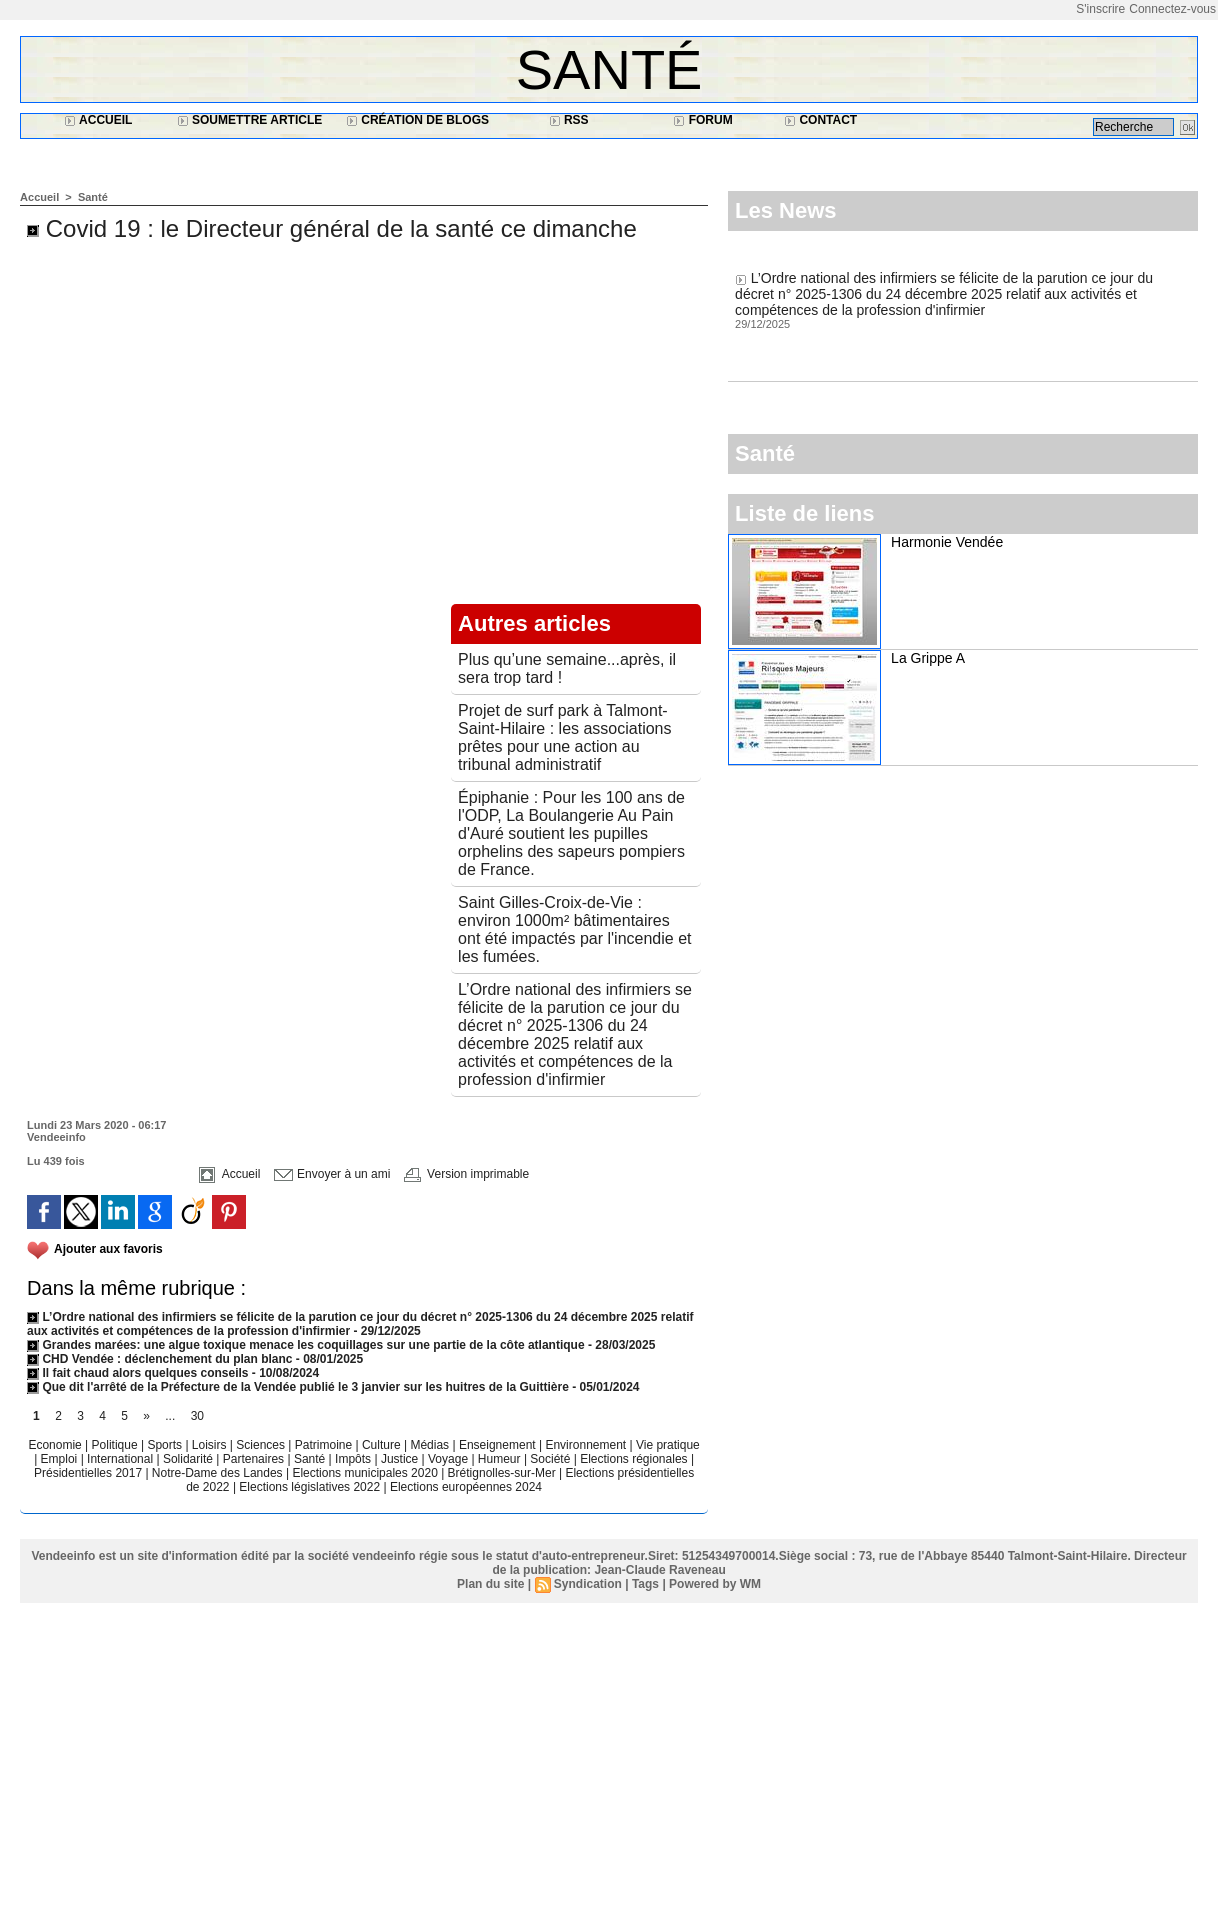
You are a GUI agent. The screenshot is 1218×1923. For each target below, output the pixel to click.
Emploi (61, 1459)
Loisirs (211, 1445)
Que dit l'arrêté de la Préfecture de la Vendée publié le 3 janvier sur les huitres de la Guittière (299, 1387)
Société (550, 1459)
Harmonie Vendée (947, 542)
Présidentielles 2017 (89, 1473)
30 (197, 1416)
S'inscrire (1100, 9)
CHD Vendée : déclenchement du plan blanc (159, 1359)
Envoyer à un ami (332, 1174)
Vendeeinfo (56, 1137)
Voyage (448, 1459)
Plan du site (490, 1584)
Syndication (588, 1584)
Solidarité (189, 1459)
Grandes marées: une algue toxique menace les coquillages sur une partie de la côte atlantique (306, 1345)
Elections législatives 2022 (309, 1487)
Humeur (501, 1459)
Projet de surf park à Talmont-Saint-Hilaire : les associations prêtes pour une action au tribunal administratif (564, 737)
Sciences (262, 1445)
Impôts (353, 1459)
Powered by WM (715, 1584)
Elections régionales (635, 1459)
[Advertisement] (609, 1773)
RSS (569, 120)
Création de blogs (417, 120)
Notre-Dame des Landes (219, 1473)
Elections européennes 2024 (466, 1487)
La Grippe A (928, 658)
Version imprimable (466, 1174)
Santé (609, 69)
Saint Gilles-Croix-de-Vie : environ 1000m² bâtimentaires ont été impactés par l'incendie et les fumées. (574, 929)
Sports (166, 1445)
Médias (431, 1445)
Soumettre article (250, 120)
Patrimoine (325, 1445)
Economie (56, 1445)
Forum (702, 120)
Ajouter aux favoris (108, 1249)
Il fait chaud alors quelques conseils (139, 1373)
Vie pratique (668, 1445)
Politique (116, 1445)
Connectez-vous (1172, 9)
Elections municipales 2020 (364, 1473)
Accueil (98, 120)
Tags (645, 1584)
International (121, 1459)
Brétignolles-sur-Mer (503, 1473)
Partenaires (255, 1459)
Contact (820, 120)
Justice (401, 1459)
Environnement (585, 1445)
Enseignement (499, 1445)
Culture (383, 1445)
